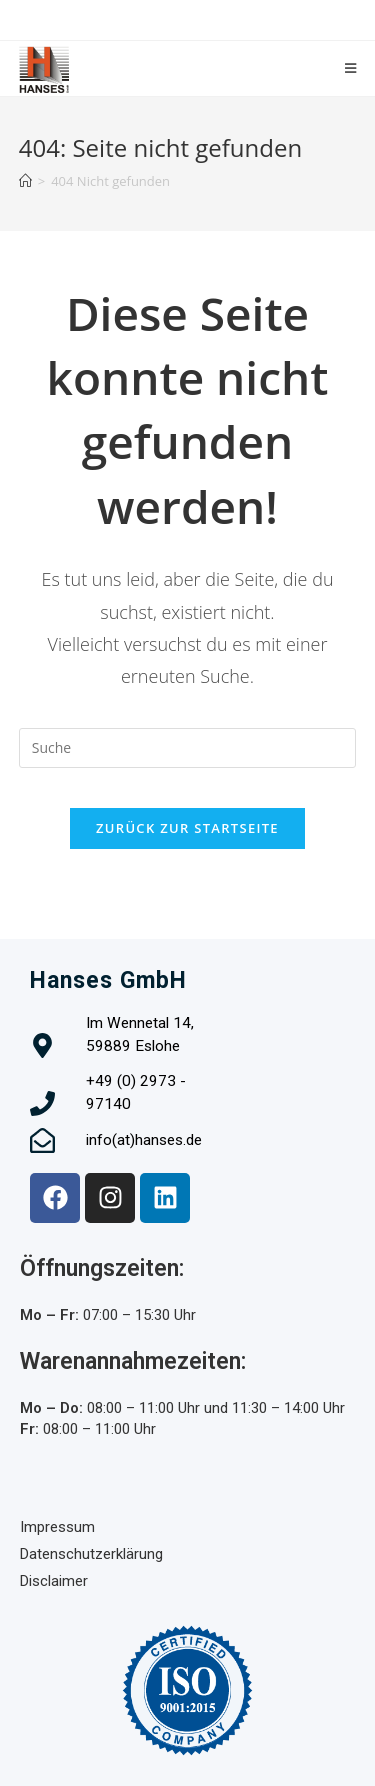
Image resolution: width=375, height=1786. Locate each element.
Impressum (57, 1527)
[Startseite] (25, 181)
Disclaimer (54, 1581)
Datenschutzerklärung (91, 1554)
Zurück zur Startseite (187, 828)
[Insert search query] (188, 748)
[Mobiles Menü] (351, 68)
